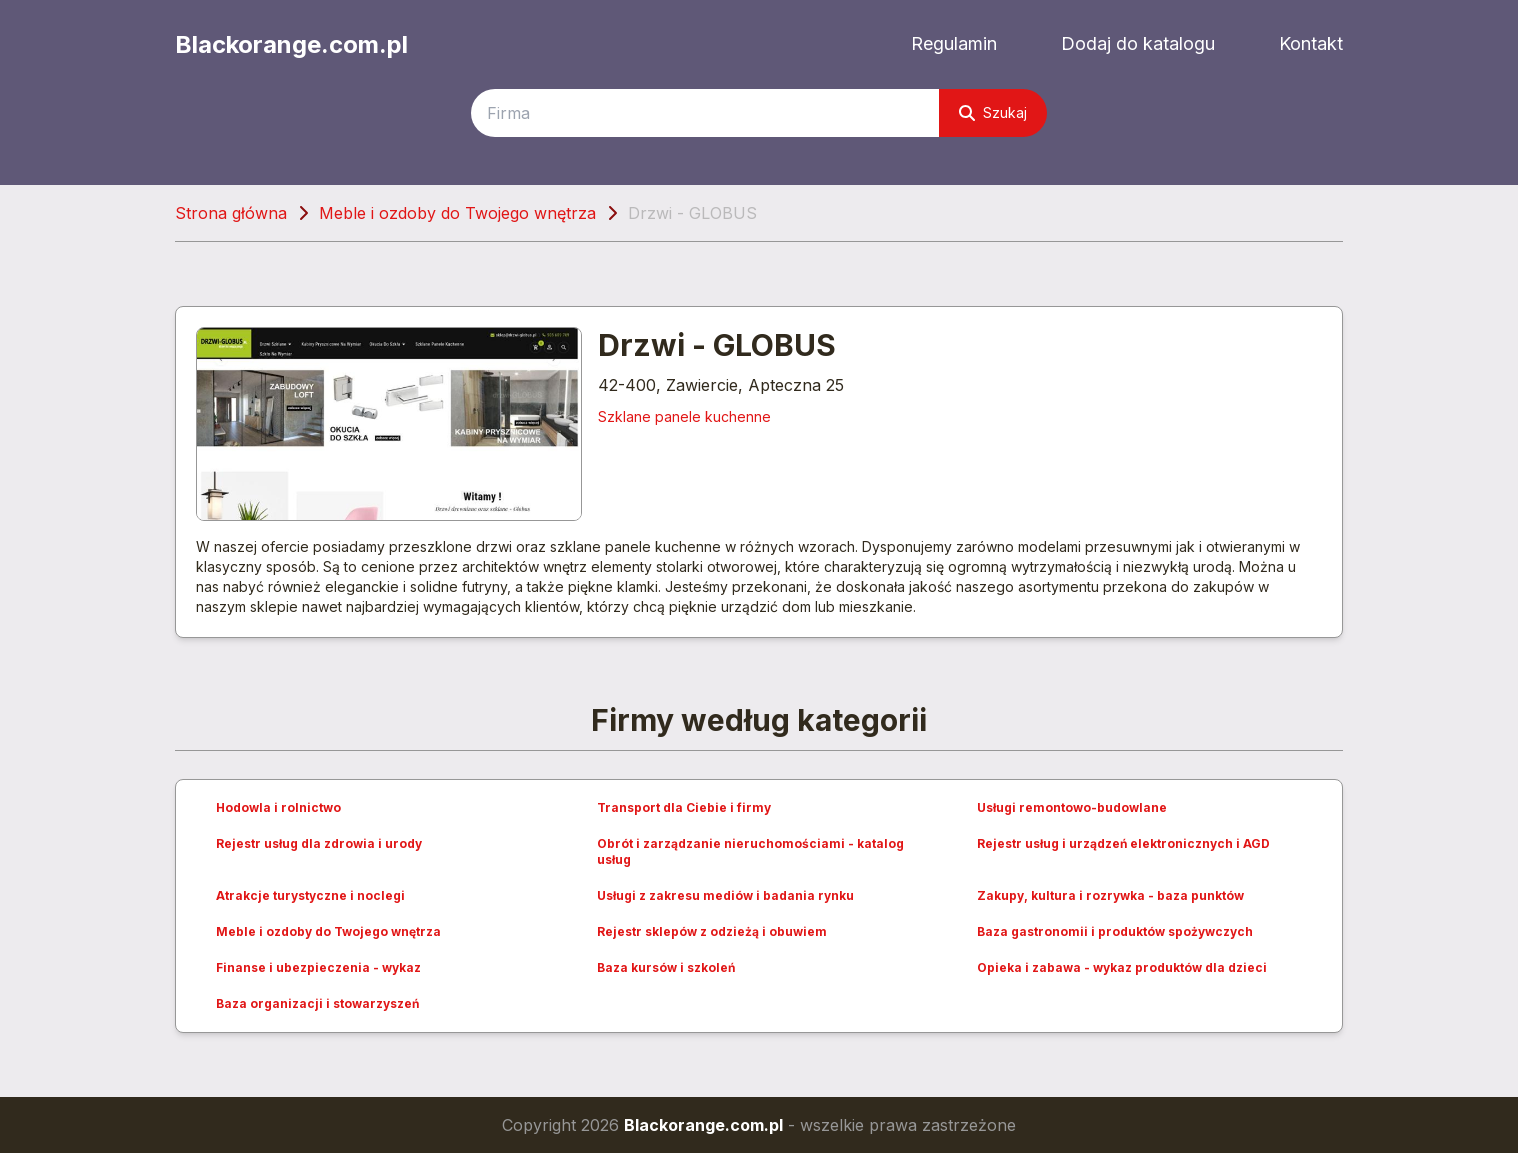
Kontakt (1311, 43)
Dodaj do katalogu (1138, 43)
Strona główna (231, 213)
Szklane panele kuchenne (684, 416)
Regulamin (954, 43)
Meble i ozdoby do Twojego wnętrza (457, 213)
